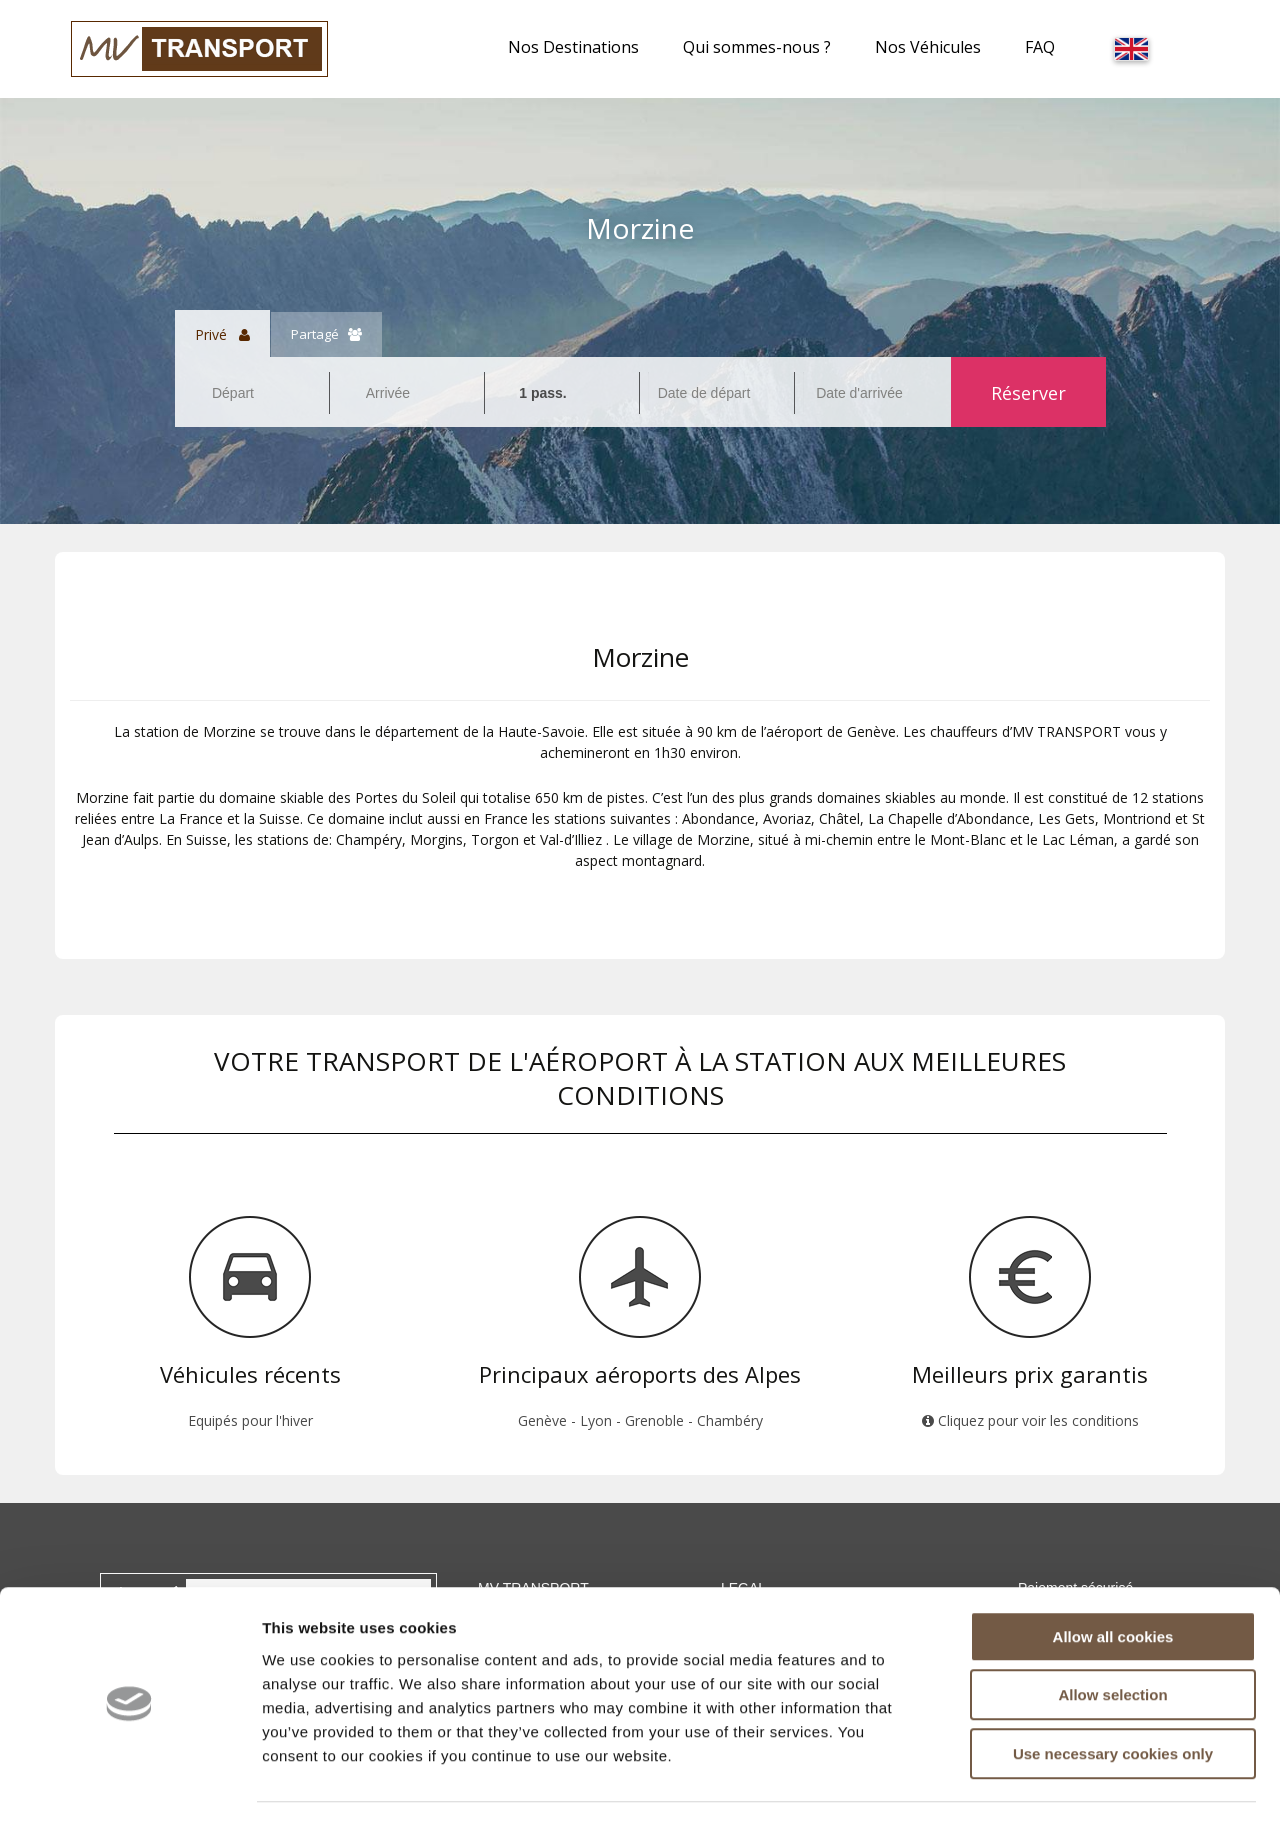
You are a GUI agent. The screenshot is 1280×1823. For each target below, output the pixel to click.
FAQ (1040, 47)
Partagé (326, 334)
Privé (222, 334)
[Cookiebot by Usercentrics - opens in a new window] (129, 1784)
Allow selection (1112, 1637)
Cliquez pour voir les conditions (1030, 1420)
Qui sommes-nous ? (757, 47)
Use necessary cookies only (1113, 1695)
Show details (1049, 1783)
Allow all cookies (1113, 1578)
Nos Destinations (573, 47)
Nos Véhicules (928, 47)
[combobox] (252, 393)
